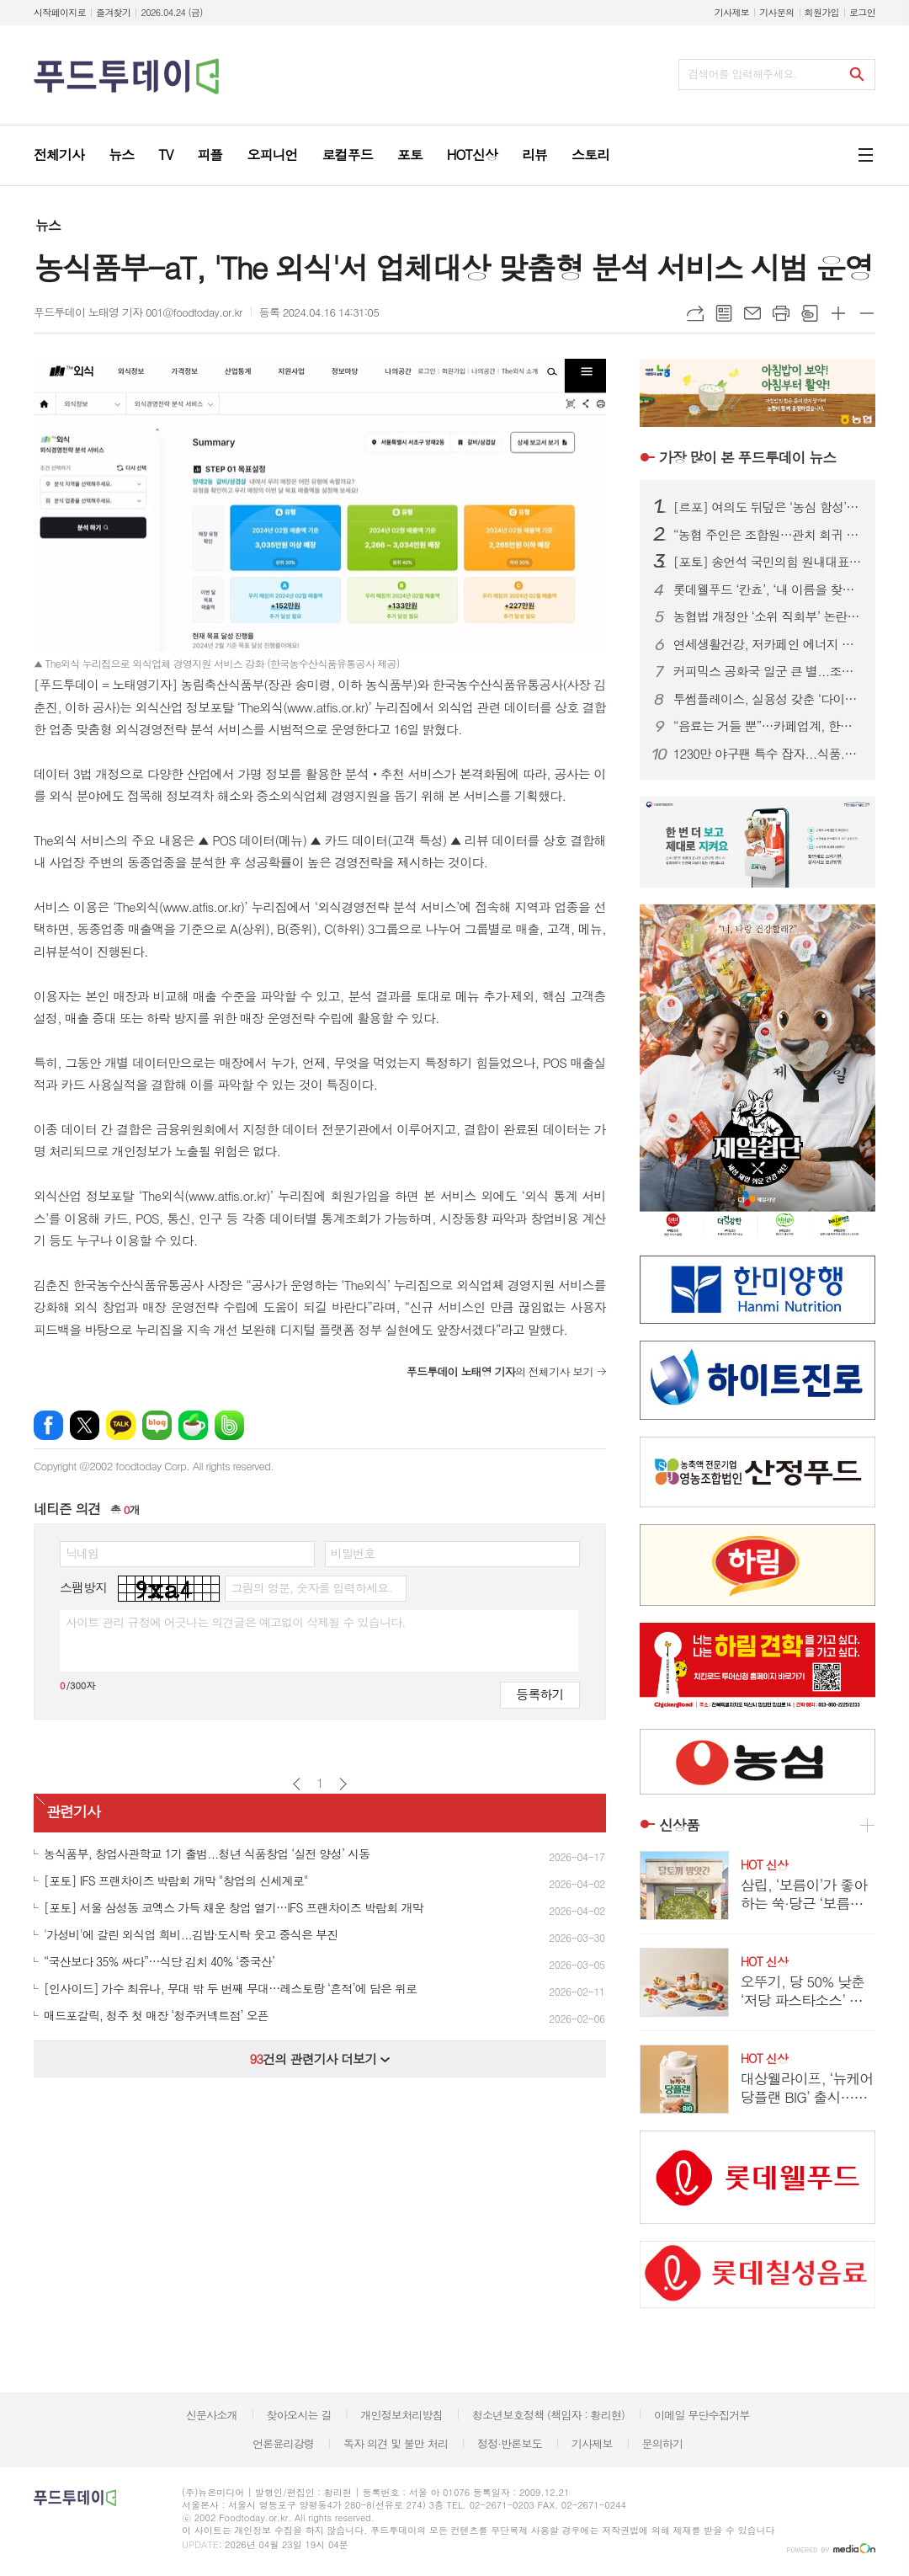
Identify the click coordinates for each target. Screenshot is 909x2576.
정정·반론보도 (509, 2443)
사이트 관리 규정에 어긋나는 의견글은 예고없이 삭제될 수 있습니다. (236, 1622)
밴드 (229, 1425)
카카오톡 (121, 1425)
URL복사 (695, 313)
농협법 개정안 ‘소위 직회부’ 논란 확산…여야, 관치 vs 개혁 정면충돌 (767, 616)
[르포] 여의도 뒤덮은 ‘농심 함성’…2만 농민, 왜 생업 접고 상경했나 (767, 507)
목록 (723, 313)
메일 (752, 313)
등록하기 (539, 1694)
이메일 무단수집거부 (702, 2415)
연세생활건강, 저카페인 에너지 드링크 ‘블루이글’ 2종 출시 (767, 644)
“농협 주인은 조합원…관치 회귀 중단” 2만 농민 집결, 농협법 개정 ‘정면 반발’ (767, 534)
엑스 (84, 1425)
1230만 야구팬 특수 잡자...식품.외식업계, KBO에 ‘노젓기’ (767, 753)
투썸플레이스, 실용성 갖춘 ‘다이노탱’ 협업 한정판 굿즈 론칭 (767, 699)
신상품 (679, 1825)
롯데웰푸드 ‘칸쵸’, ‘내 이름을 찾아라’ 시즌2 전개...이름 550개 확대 (767, 589)
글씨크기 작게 (866, 313)
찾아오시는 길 (299, 2415)
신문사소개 (211, 2415)
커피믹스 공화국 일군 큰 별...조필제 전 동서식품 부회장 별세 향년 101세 (767, 671)
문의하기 (662, 2443)
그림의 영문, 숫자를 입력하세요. (311, 1587)
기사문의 (776, 12)
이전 (296, 1784)
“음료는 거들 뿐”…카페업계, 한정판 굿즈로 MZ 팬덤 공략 (767, 725)
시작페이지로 (60, 12)
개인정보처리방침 (401, 2415)
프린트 (781, 313)
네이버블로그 (157, 1425)
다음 (343, 1784)
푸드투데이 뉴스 (747, 457)
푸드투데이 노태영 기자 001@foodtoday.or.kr (138, 312)
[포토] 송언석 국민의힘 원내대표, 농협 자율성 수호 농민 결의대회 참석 (767, 561)
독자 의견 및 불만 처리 (395, 2443)
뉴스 (48, 225)
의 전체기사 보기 (500, 1371)
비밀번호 (353, 1553)
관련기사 (73, 1811)
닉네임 (82, 1553)
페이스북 (48, 1425)
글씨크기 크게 (838, 313)
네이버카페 (193, 1425)
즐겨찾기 (113, 12)
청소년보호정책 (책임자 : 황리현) (548, 2415)
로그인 (862, 12)
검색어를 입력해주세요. (742, 73)
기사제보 (732, 12)
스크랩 (809, 313)
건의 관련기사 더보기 (319, 2058)
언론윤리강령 (283, 2443)
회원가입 (822, 12)
